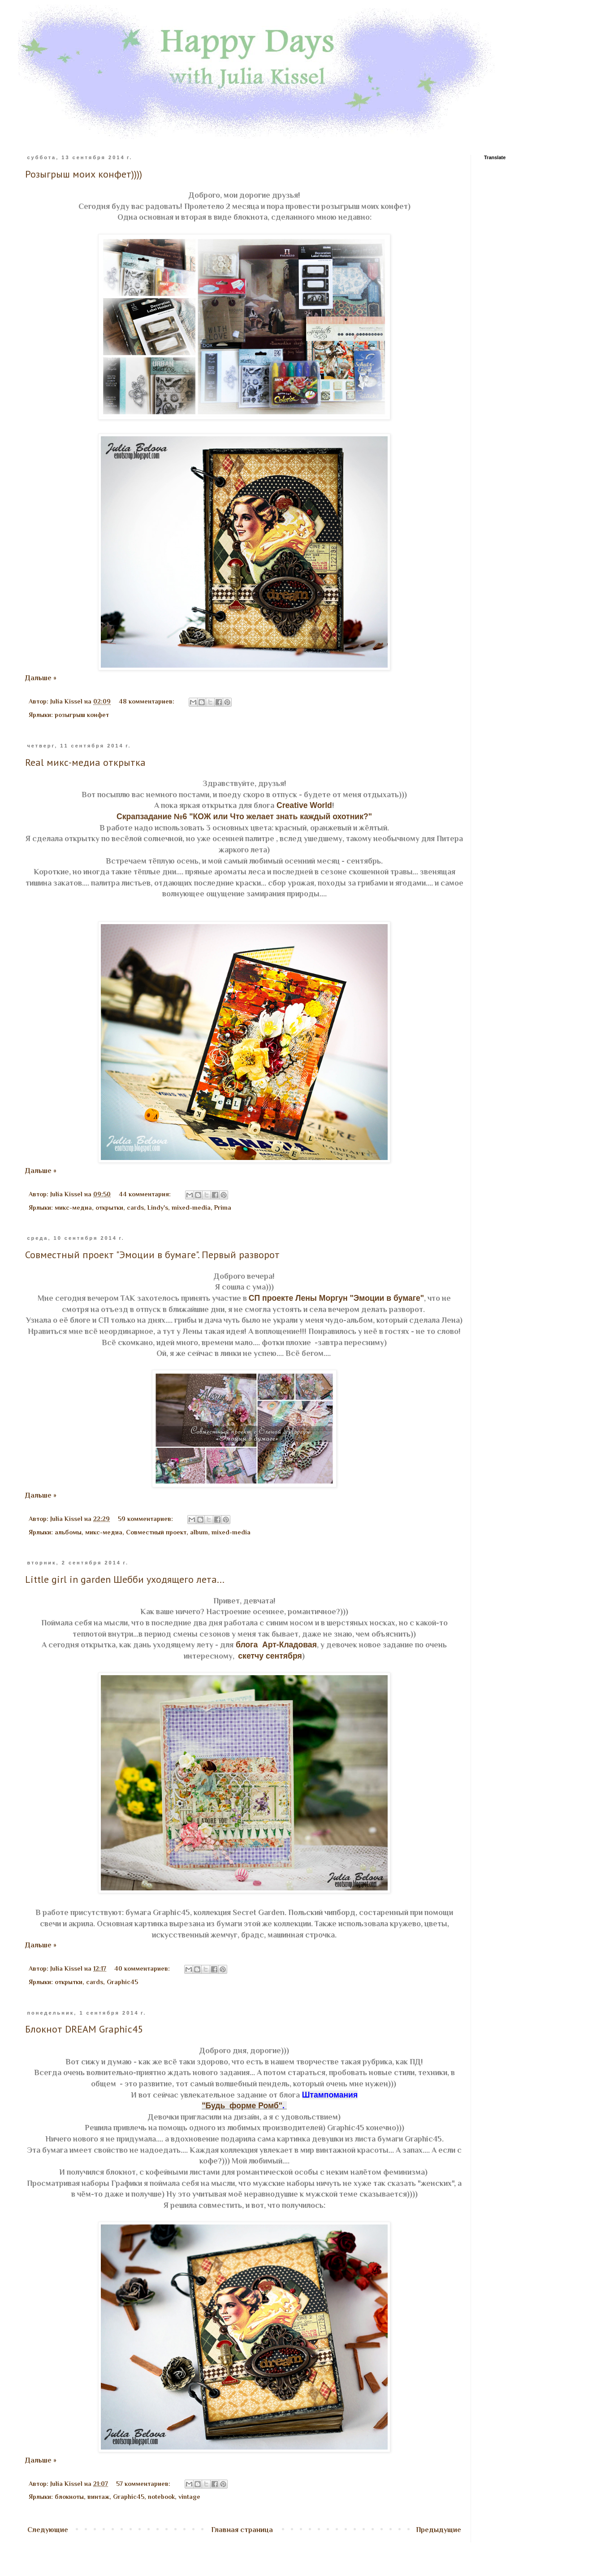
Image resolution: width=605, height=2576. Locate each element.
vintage (189, 2496)
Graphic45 (122, 1981)
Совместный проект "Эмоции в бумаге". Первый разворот (152, 1254)
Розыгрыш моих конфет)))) (83, 174)
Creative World (303, 805)
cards (135, 1207)
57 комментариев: (144, 2483)
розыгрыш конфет (82, 714)
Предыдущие (438, 2530)
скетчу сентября (270, 1655)
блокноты (69, 2496)
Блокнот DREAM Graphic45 (84, 2029)
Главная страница (242, 2530)
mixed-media (191, 1207)
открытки (109, 1207)
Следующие (47, 2530)
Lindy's (157, 1207)
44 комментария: (146, 1194)
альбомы (68, 1532)
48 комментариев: (147, 701)
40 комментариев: (143, 1968)
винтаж (98, 2496)
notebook (161, 2496)
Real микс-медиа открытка (85, 762)
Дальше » (40, 678)
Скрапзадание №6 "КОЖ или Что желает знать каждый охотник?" (244, 816)
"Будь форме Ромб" (242, 2105)
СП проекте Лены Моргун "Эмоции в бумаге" (336, 1298)
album (199, 1532)
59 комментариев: (146, 1518)
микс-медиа (73, 1207)
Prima (222, 1207)
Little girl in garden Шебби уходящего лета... (125, 1579)
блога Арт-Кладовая (275, 1644)
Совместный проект (156, 1532)
